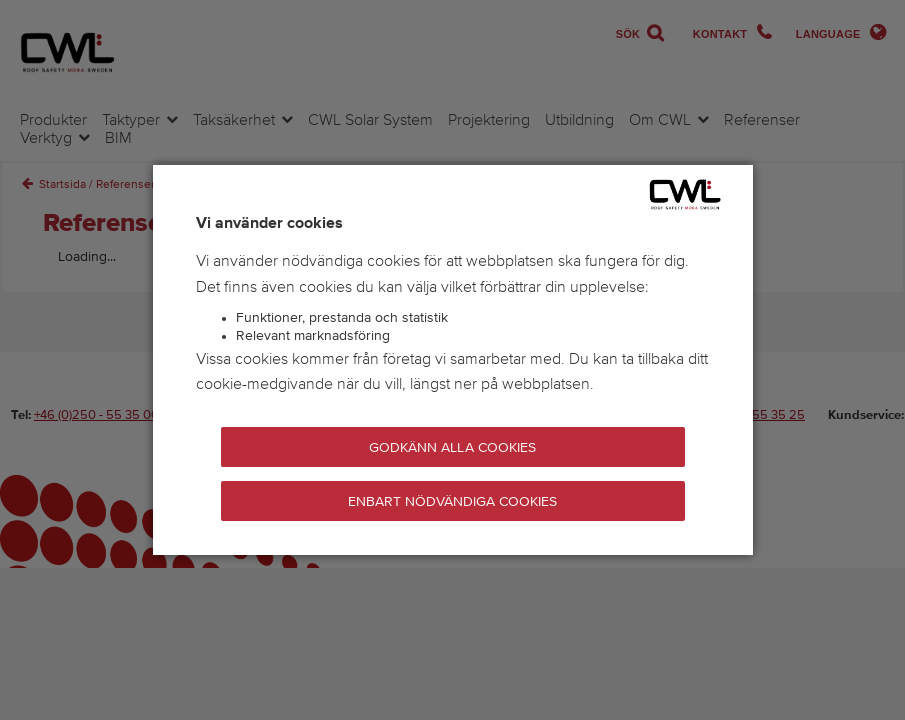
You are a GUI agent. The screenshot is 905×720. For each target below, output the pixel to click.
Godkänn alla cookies (452, 448)
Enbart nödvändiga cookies (453, 502)
